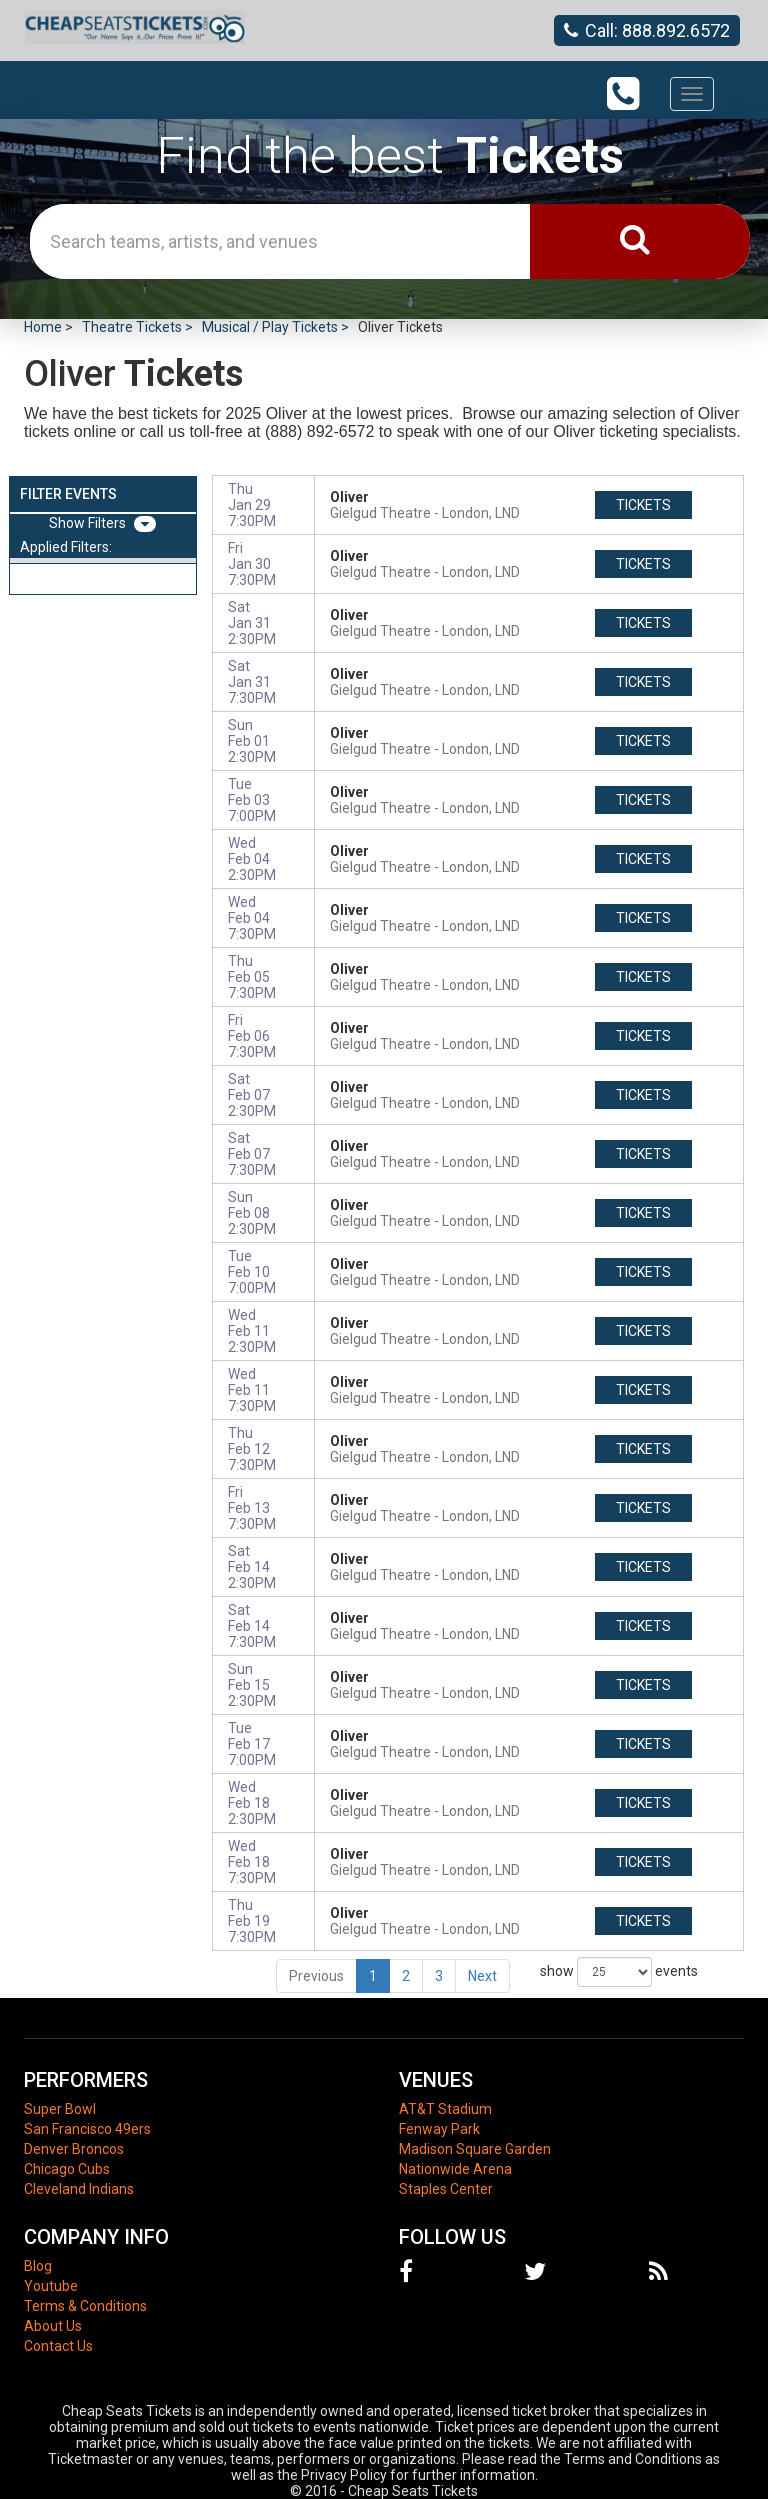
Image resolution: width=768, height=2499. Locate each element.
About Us (53, 2326)
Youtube (51, 2286)
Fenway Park (439, 2129)
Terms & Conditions (85, 2306)
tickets (643, 505)
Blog (38, 2266)
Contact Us (58, 2346)
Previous (316, 1976)
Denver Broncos (74, 2149)
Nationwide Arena (455, 2169)
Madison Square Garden (475, 2149)
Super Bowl (60, 2109)
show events (619, 1972)
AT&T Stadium (445, 2109)
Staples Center (446, 2189)
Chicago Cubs (67, 2169)
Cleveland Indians (79, 2189)
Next (482, 1976)
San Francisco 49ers (87, 2129)
